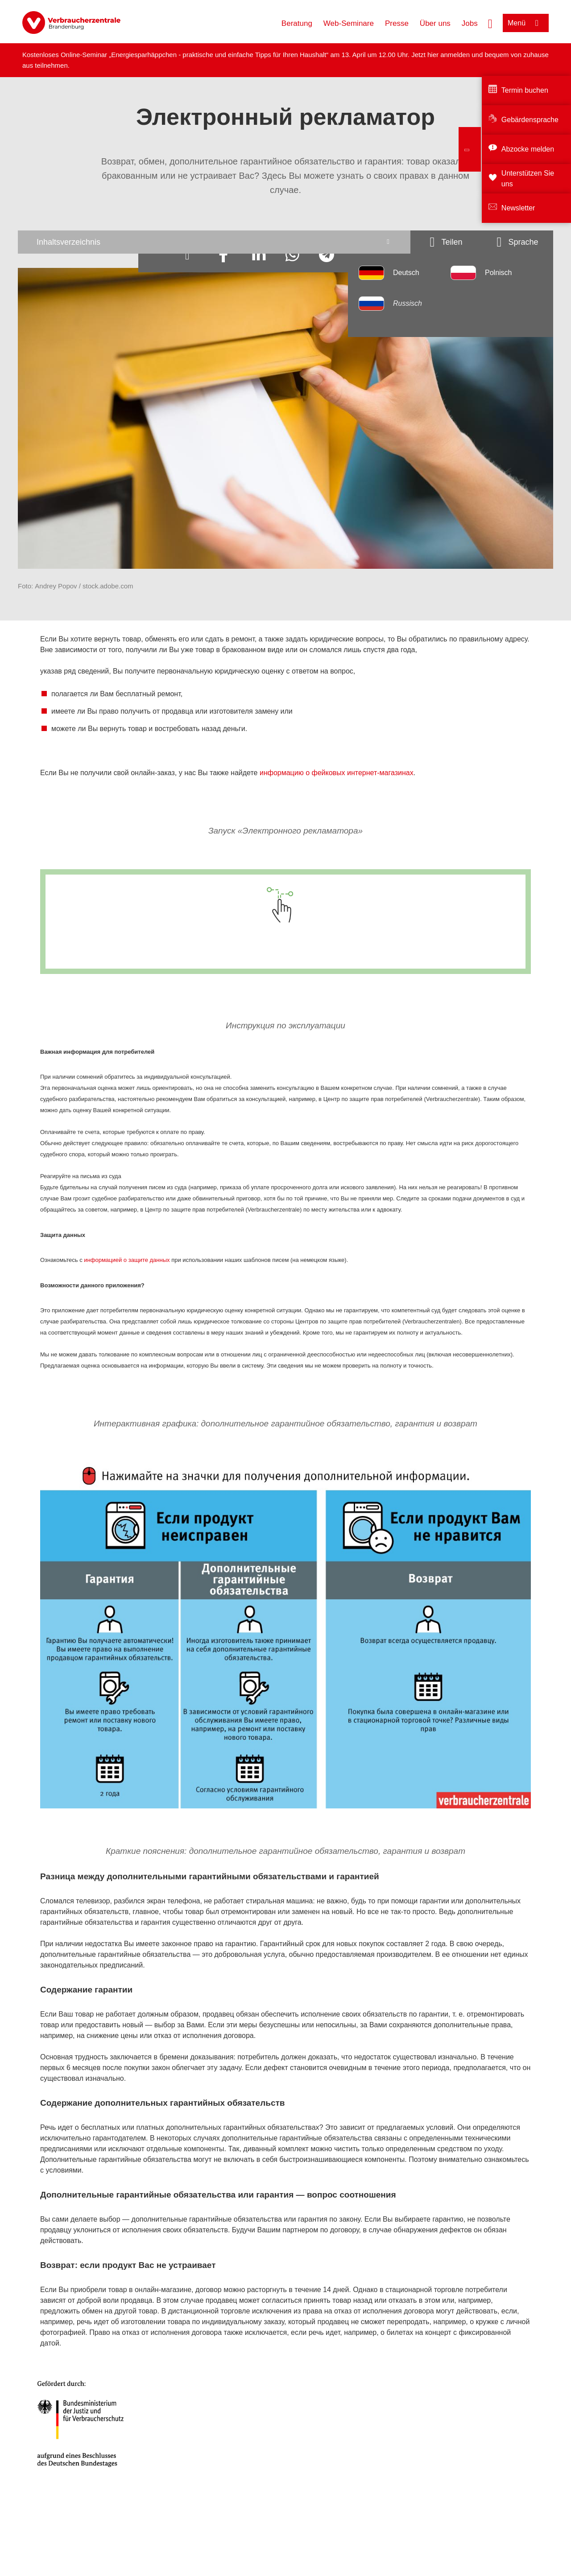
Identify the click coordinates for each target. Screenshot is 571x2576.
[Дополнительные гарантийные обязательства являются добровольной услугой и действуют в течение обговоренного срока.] (250, 1764)
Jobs (470, 23)
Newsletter (518, 208)
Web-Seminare (348, 23)
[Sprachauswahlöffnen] (517, 242)
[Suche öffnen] (490, 23)
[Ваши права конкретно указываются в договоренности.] (249, 1685)
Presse (397, 23)
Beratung (296, 23)
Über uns (435, 23)
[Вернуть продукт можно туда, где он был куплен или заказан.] (428, 1619)
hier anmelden (448, 54)
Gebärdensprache (530, 119)
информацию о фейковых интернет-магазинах (337, 772)
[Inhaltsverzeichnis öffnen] (214, 242)
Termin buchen (524, 90)
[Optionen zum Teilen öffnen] (446, 242)
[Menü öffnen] (526, 23)
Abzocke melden (527, 149)
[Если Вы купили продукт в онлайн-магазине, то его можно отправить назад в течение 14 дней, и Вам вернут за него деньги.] (428, 1677)
